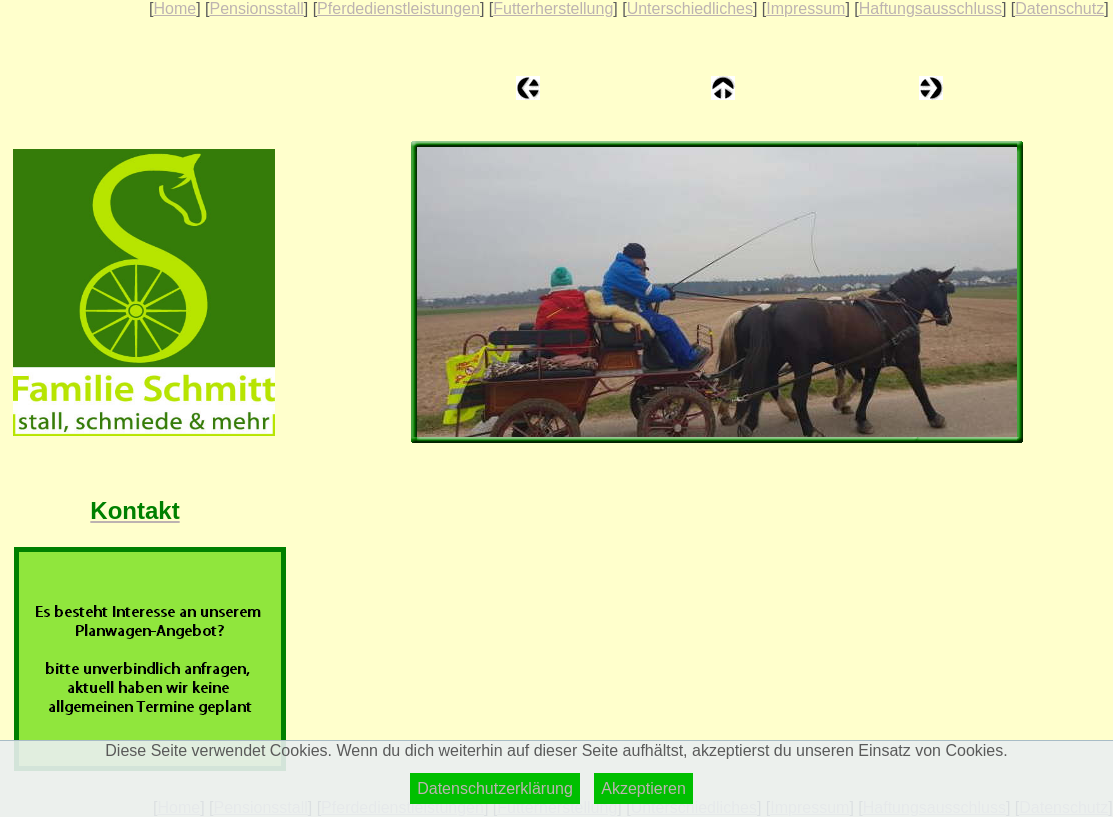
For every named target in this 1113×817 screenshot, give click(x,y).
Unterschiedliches (690, 8)
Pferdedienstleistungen (398, 8)
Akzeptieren (643, 788)
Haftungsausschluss (930, 8)
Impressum (805, 8)
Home (174, 8)
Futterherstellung (553, 8)
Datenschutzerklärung (495, 788)
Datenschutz (1059, 8)
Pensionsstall (256, 8)
